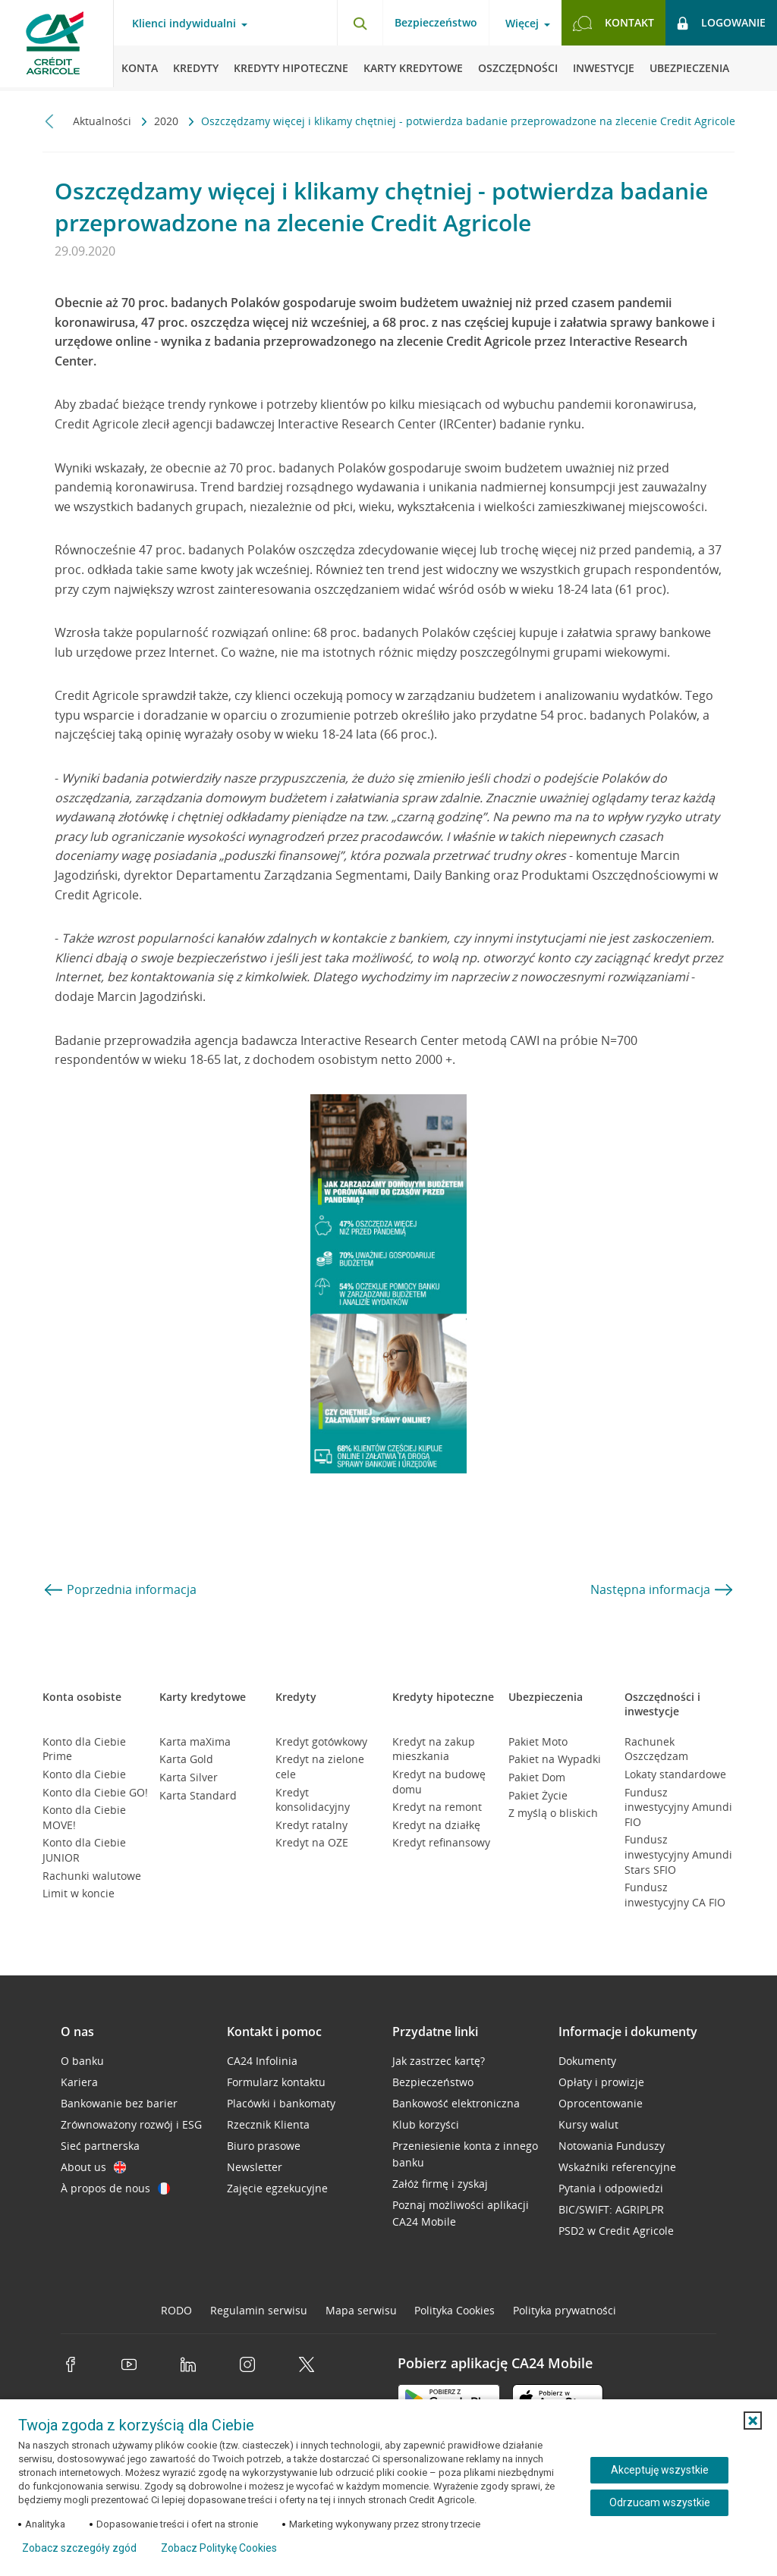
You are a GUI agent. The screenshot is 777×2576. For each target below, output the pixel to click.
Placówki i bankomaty (281, 2103)
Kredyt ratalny (311, 1825)
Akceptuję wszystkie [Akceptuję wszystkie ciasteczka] (660, 2470)
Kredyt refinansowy (441, 1842)
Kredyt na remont (437, 1806)
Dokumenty (587, 2061)
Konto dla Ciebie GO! (95, 1792)
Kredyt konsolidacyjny (312, 1800)
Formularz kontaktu (276, 2082)
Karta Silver (188, 1777)
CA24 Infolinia (262, 2061)
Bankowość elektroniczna (456, 2103)
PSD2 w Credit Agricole (616, 2230)
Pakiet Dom (536, 1777)
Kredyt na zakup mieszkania (433, 1749)
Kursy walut (588, 2124)
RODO (176, 2310)
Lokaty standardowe (675, 1774)
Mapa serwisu (361, 2310)
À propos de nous (115, 2188)
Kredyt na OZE (311, 1842)
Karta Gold (186, 1759)
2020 (167, 121)
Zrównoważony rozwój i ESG (131, 2124)
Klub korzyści (425, 2124)
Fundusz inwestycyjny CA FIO (674, 1894)
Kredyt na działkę (436, 1825)
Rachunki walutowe (91, 1875)
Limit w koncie (78, 1893)
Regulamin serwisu (258, 2310)
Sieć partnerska (100, 2145)
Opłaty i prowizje (601, 2082)
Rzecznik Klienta (268, 2124)
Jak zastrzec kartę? (438, 2061)
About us (93, 2167)
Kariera (79, 2082)
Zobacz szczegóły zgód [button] (79, 2548)
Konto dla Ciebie (84, 1774)
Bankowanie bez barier (119, 2103)
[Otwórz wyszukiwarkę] (359, 22)
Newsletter (254, 2167)
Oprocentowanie (600, 2103)
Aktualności (103, 121)
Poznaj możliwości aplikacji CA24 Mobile (460, 2213)
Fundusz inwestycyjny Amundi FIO (678, 1807)
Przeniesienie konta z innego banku (465, 2154)
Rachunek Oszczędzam (656, 1749)
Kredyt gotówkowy (321, 1741)
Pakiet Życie (538, 1795)
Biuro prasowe (263, 2145)
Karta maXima (195, 1741)
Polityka (454, 2310)
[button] (753, 2420)
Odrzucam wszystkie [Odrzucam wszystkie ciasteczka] (659, 2502)
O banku (82, 2061)
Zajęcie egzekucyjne (277, 2188)
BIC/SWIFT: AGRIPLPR (611, 2209)
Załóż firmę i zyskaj (440, 2183)
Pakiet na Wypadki (554, 1759)
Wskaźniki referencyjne (617, 2167)
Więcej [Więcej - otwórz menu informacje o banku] (522, 23)
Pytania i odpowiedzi (610, 2188)
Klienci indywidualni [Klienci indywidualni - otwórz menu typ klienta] (184, 23)
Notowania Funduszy (611, 2145)
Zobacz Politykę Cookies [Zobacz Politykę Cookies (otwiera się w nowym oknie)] (219, 2548)
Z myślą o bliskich (553, 1813)
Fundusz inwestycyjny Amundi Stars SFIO (678, 1854)
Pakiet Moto (538, 1741)
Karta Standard (198, 1795)
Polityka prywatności (564, 2310)
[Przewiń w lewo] (49, 121)
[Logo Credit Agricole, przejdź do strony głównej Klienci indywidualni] (57, 45)
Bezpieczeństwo (436, 22)
